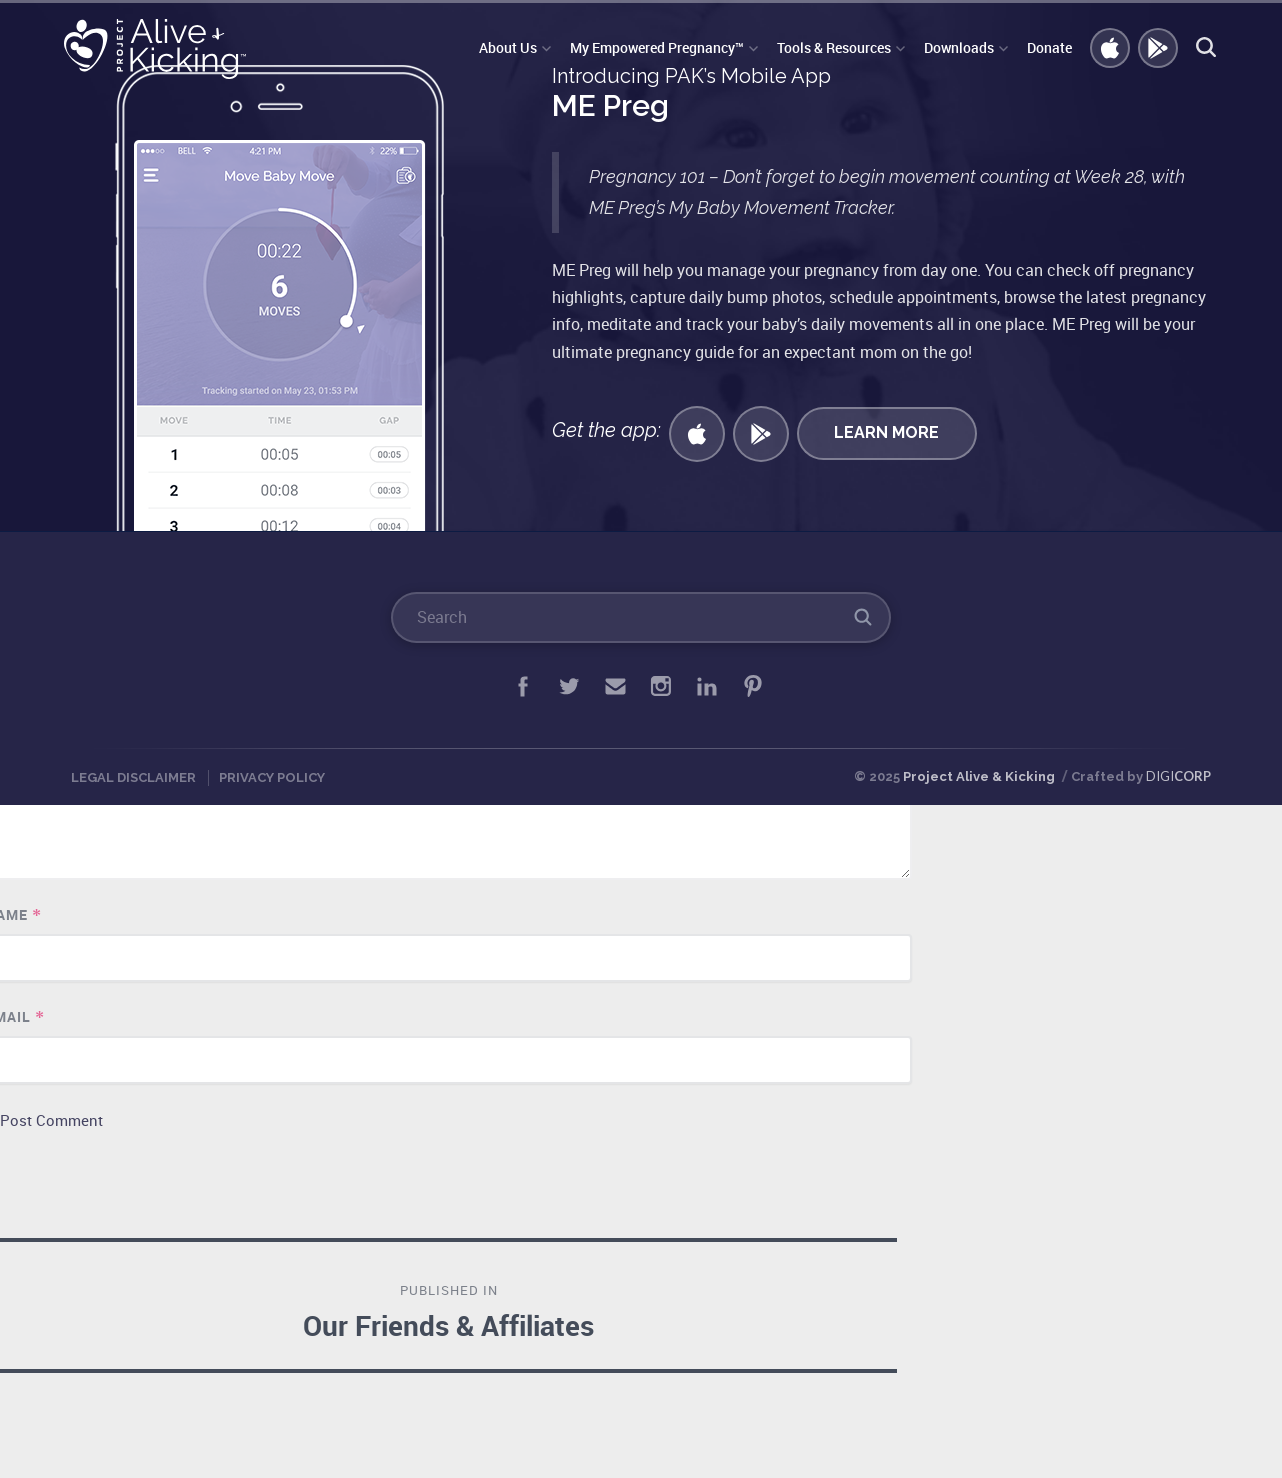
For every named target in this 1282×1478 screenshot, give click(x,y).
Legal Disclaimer (133, 777)
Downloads (959, 47)
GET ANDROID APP (1159, 49)
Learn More (886, 432)
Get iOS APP (1111, 49)
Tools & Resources (834, 47)
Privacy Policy (272, 777)
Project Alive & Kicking (979, 776)
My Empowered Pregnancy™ (657, 47)
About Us (508, 47)
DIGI (1178, 776)
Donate (1049, 47)
